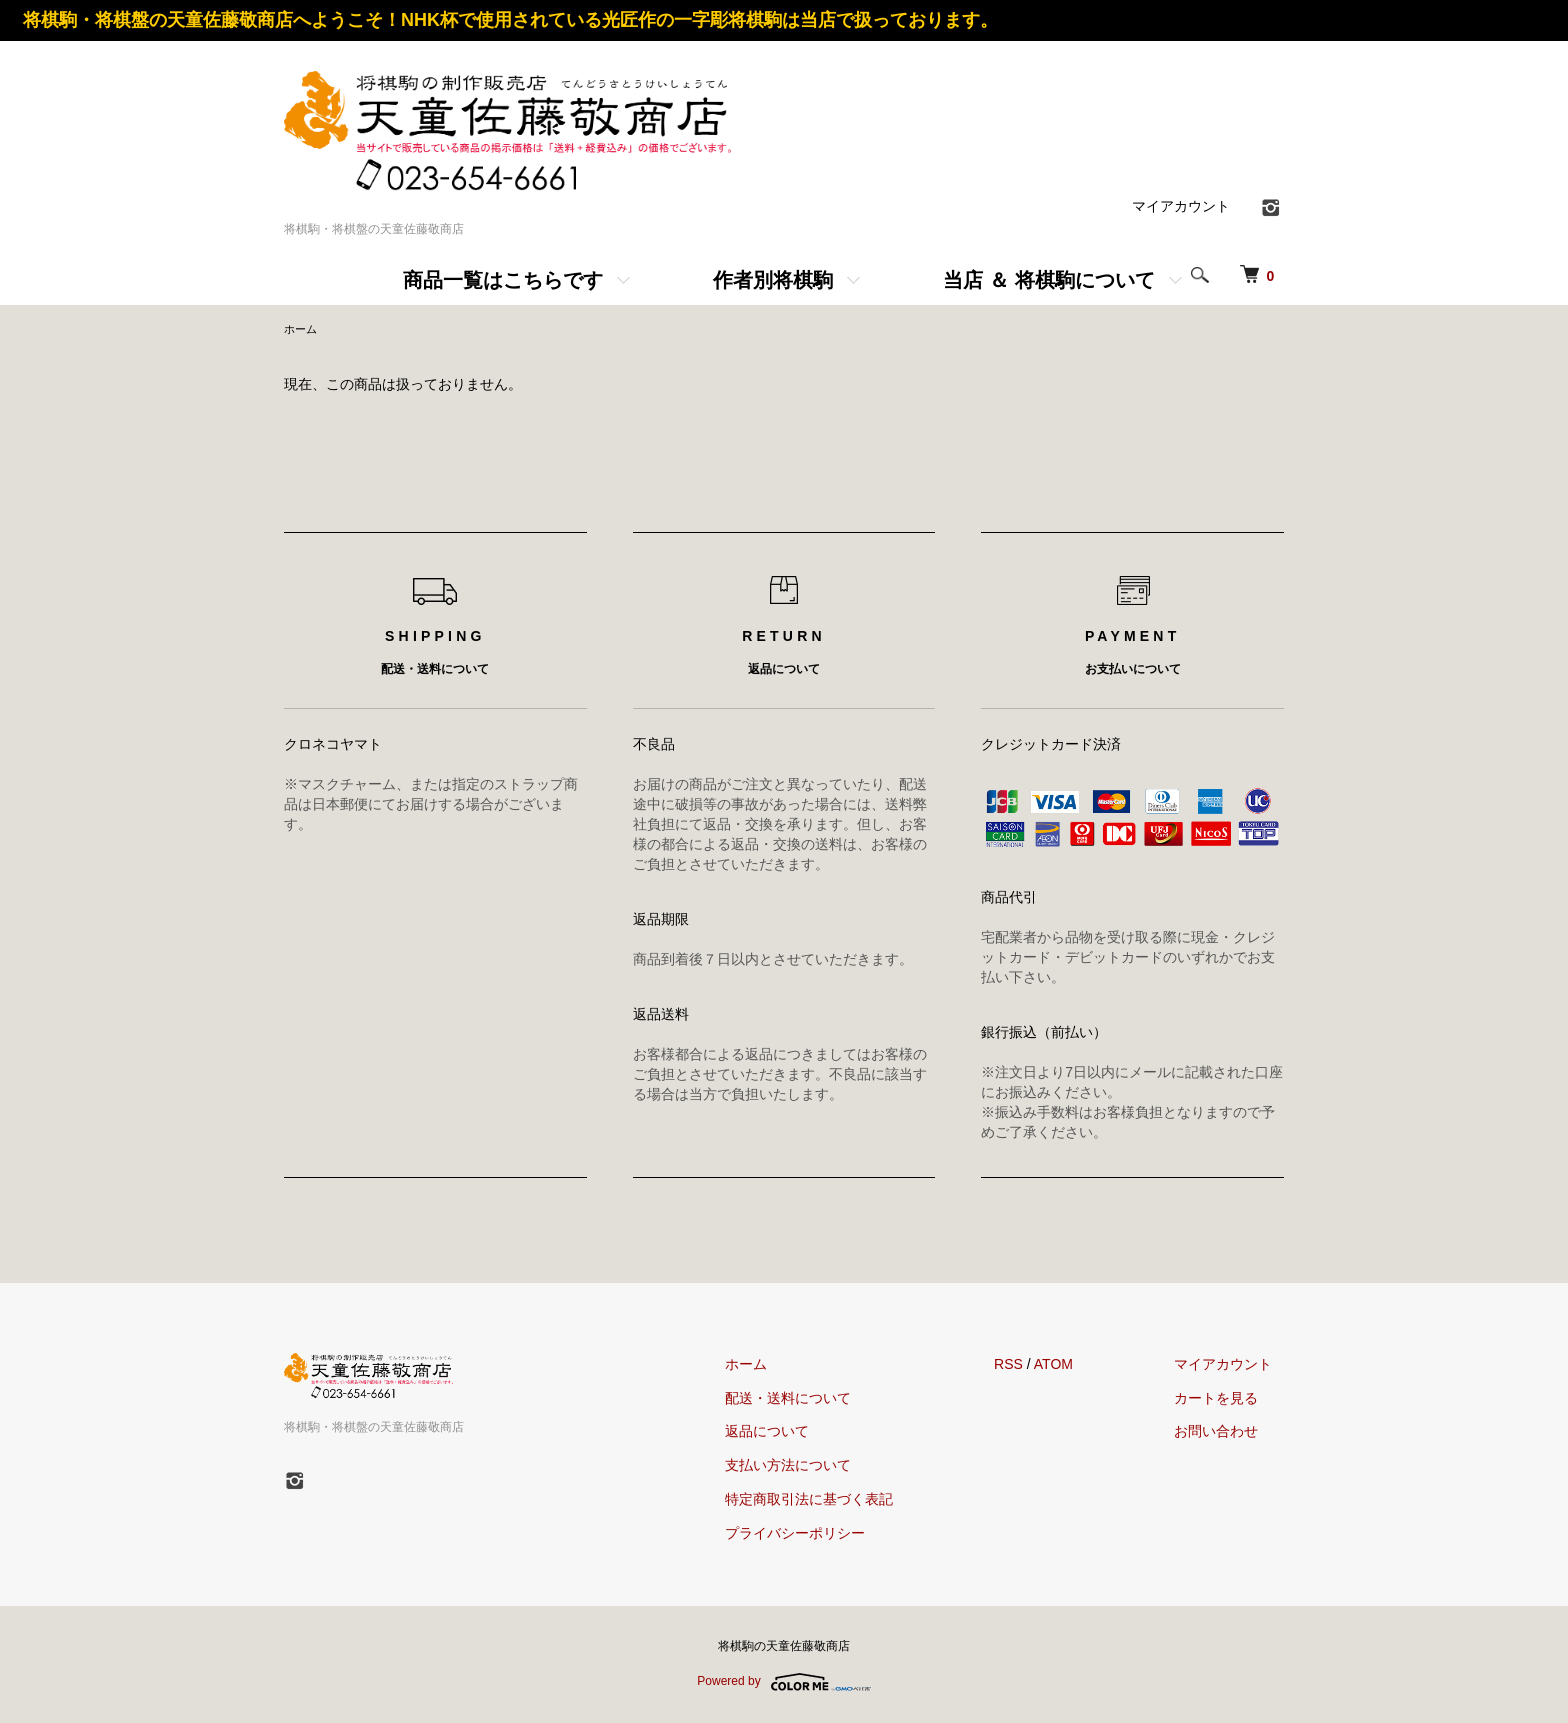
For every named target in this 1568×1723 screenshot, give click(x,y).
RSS (1031, 1366)
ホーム (302, 330)
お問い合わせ (1228, 1433)
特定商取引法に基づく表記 (843, 1501)
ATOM (1076, 1366)
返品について (801, 1433)
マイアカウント (1181, 206)
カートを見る (1228, 1400)
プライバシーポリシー (829, 1535)
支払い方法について (822, 1467)
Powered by (783, 1684)
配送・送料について (822, 1400)
